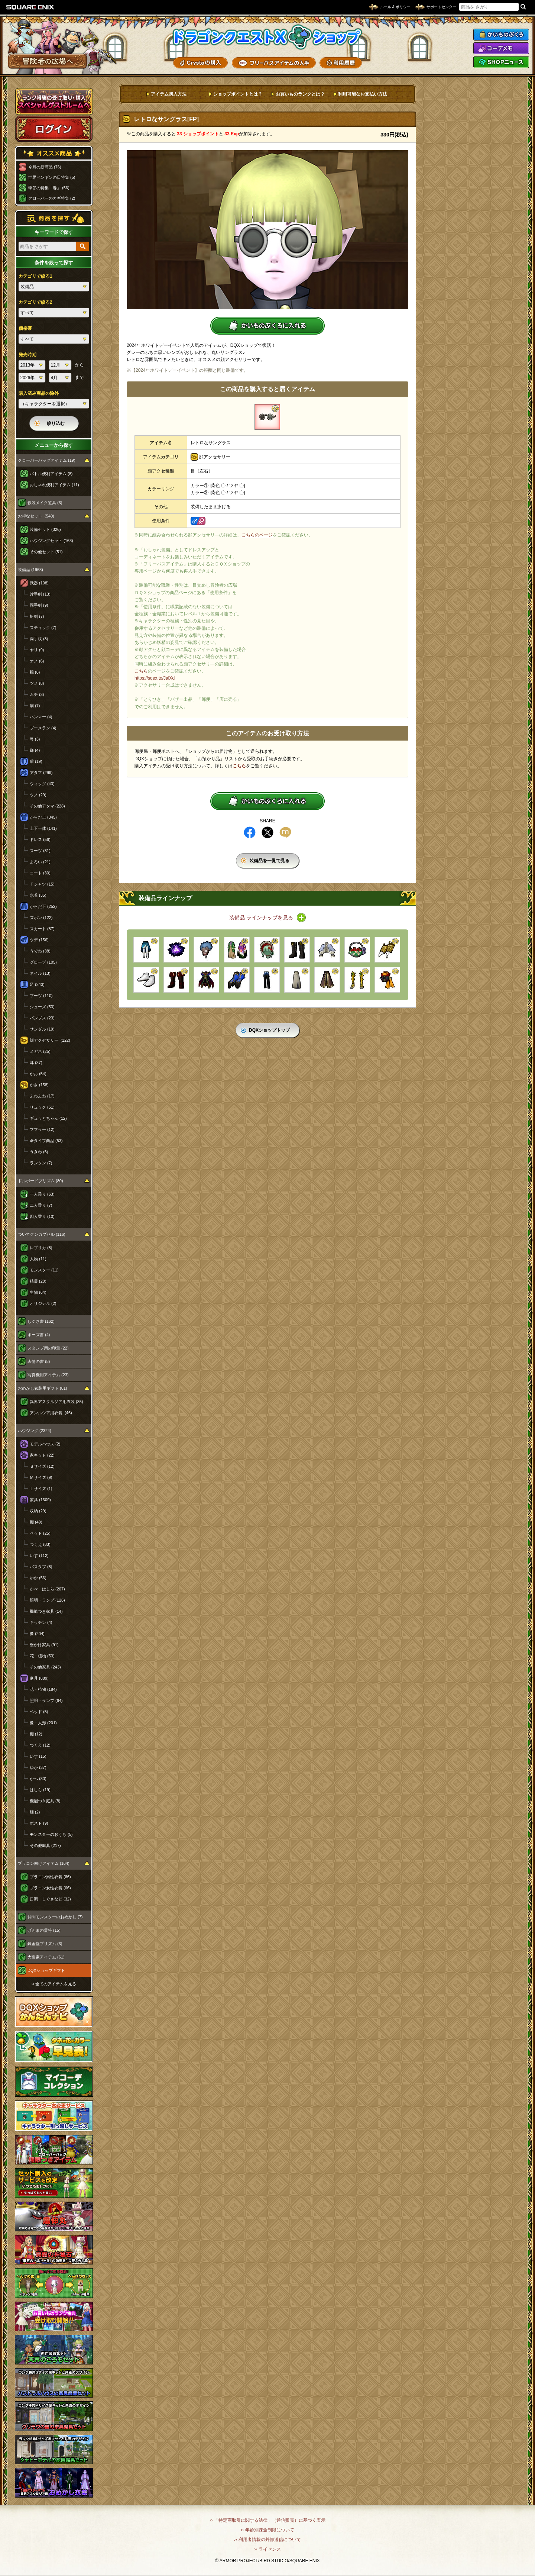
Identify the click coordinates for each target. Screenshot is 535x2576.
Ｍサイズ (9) (41, 1477)
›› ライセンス (267, 2549)
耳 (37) (36, 1062)
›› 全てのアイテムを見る (54, 1984)
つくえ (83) (40, 1544)
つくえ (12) (40, 1745)
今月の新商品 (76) (44, 167)
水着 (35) (38, 895)
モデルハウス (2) (45, 1444)
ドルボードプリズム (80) (40, 1181)
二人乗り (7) (41, 1205)
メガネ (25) (40, 1051)
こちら (141, 671)
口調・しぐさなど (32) (50, 1899)
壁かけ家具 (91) (44, 1644)
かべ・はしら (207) (47, 1589)
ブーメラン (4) (43, 728)
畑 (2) (35, 1812)
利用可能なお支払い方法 (362, 94)
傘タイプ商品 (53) (46, 1140)
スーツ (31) (40, 850)
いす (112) (39, 1555)
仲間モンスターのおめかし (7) (55, 1917)
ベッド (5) (39, 1711)
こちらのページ (257, 535)
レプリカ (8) (41, 1247)
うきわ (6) (39, 1152)
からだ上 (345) (43, 817)
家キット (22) (42, 1455)
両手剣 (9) (39, 605)
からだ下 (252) (43, 906)
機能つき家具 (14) (46, 1611)
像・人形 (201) (43, 1723)
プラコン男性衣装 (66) (50, 1876)
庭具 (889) (39, 1678)
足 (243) (37, 984)
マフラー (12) (42, 1129)
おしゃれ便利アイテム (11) (54, 485)
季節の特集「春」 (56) (48, 188)
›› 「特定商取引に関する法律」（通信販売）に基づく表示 (267, 2520)
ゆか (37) (38, 1767)
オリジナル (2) (43, 1303)
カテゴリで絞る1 (35, 276)
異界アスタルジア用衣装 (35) (56, 1401)
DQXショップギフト (46, 1970)
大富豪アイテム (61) (46, 1957)
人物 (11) (38, 1259)
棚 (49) (36, 1522)
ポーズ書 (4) (38, 1334)
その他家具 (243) (45, 1667)
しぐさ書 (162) (41, 1321)
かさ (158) (39, 1085)
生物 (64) (38, 1292)
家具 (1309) (40, 1499)
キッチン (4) (41, 1622)
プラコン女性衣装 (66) (50, 1888)
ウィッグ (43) (42, 783)
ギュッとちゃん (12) (48, 1118)
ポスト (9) (39, 1823)
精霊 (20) (38, 1281)
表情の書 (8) (38, 1361)
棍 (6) (35, 672)
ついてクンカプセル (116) (41, 1234)
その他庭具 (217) (45, 1845)
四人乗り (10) (42, 1216)
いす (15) (38, 1756)
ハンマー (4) (41, 717)
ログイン (54, 128)
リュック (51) (42, 1107)
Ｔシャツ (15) (42, 884)
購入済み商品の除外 (39, 393)
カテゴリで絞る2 (35, 302)
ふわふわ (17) (42, 1096)
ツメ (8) (37, 683)
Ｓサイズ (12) (42, 1466)
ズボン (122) (41, 917)
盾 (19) (36, 761)
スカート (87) (42, 928)
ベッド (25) (40, 1533)
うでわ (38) (40, 951)
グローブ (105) (43, 962)
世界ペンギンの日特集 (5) (51, 177)
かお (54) (38, 1073)
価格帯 (25, 328)
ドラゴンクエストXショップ (267, 37)
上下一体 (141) (43, 828)
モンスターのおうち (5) (51, 1834)
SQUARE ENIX (30, 7)
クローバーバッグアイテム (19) (46, 460)
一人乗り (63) (42, 1194)
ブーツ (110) (41, 995)
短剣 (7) (37, 616)
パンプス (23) (42, 1018)
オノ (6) (37, 661)
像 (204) (37, 1633)
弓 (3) (35, 739)
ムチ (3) (37, 694)
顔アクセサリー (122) (50, 1040)
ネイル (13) (40, 973)
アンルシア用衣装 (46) (51, 1412)
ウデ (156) (39, 940)
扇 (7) (35, 705)
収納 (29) (38, 1511)
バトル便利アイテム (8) (51, 473)
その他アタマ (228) (47, 806)
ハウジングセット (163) (51, 540)
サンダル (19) (42, 1029)
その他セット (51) (46, 551)
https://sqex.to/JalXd (154, 678)
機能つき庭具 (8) (45, 1801)
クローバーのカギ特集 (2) (51, 198)
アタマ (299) (41, 772)
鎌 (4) (35, 750)
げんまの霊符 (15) (44, 1930)
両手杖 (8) (39, 638)
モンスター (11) (44, 1270)
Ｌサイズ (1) (41, 1488)
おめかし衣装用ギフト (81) (42, 1388)
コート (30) (40, 873)
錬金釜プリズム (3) (44, 1943)
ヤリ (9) (37, 650)
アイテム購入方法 (169, 94)
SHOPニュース (501, 62)
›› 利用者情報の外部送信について (267, 2539)
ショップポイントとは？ (237, 94)
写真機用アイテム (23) (48, 1375)
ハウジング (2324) (34, 1430)
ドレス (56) (40, 839)
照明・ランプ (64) (46, 1700)
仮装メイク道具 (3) (44, 502)
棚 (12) (36, 1734)
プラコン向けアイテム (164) (43, 1863)
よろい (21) (40, 862)
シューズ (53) (42, 1007)
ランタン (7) (41, 1163)
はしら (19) (40, 1789)
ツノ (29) (38, 795)
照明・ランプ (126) (47, 1600)
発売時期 (27, 354)
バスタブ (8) (41, 1566)
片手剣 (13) (40, 594)
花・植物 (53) (42, 1656)
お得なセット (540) (36, 516)
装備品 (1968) (30, 569)
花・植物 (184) (43, 1689)
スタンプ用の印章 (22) (48, 1348)
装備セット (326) (45, 529)
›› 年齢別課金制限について (267, 2530)
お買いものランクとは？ (300, 94)
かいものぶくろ (501, 35)
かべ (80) (38, 1778)
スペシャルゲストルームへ (54, 101)
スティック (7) (43, 627)
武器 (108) (39, 583)
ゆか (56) (38, 1578)
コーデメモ (501, 48)
